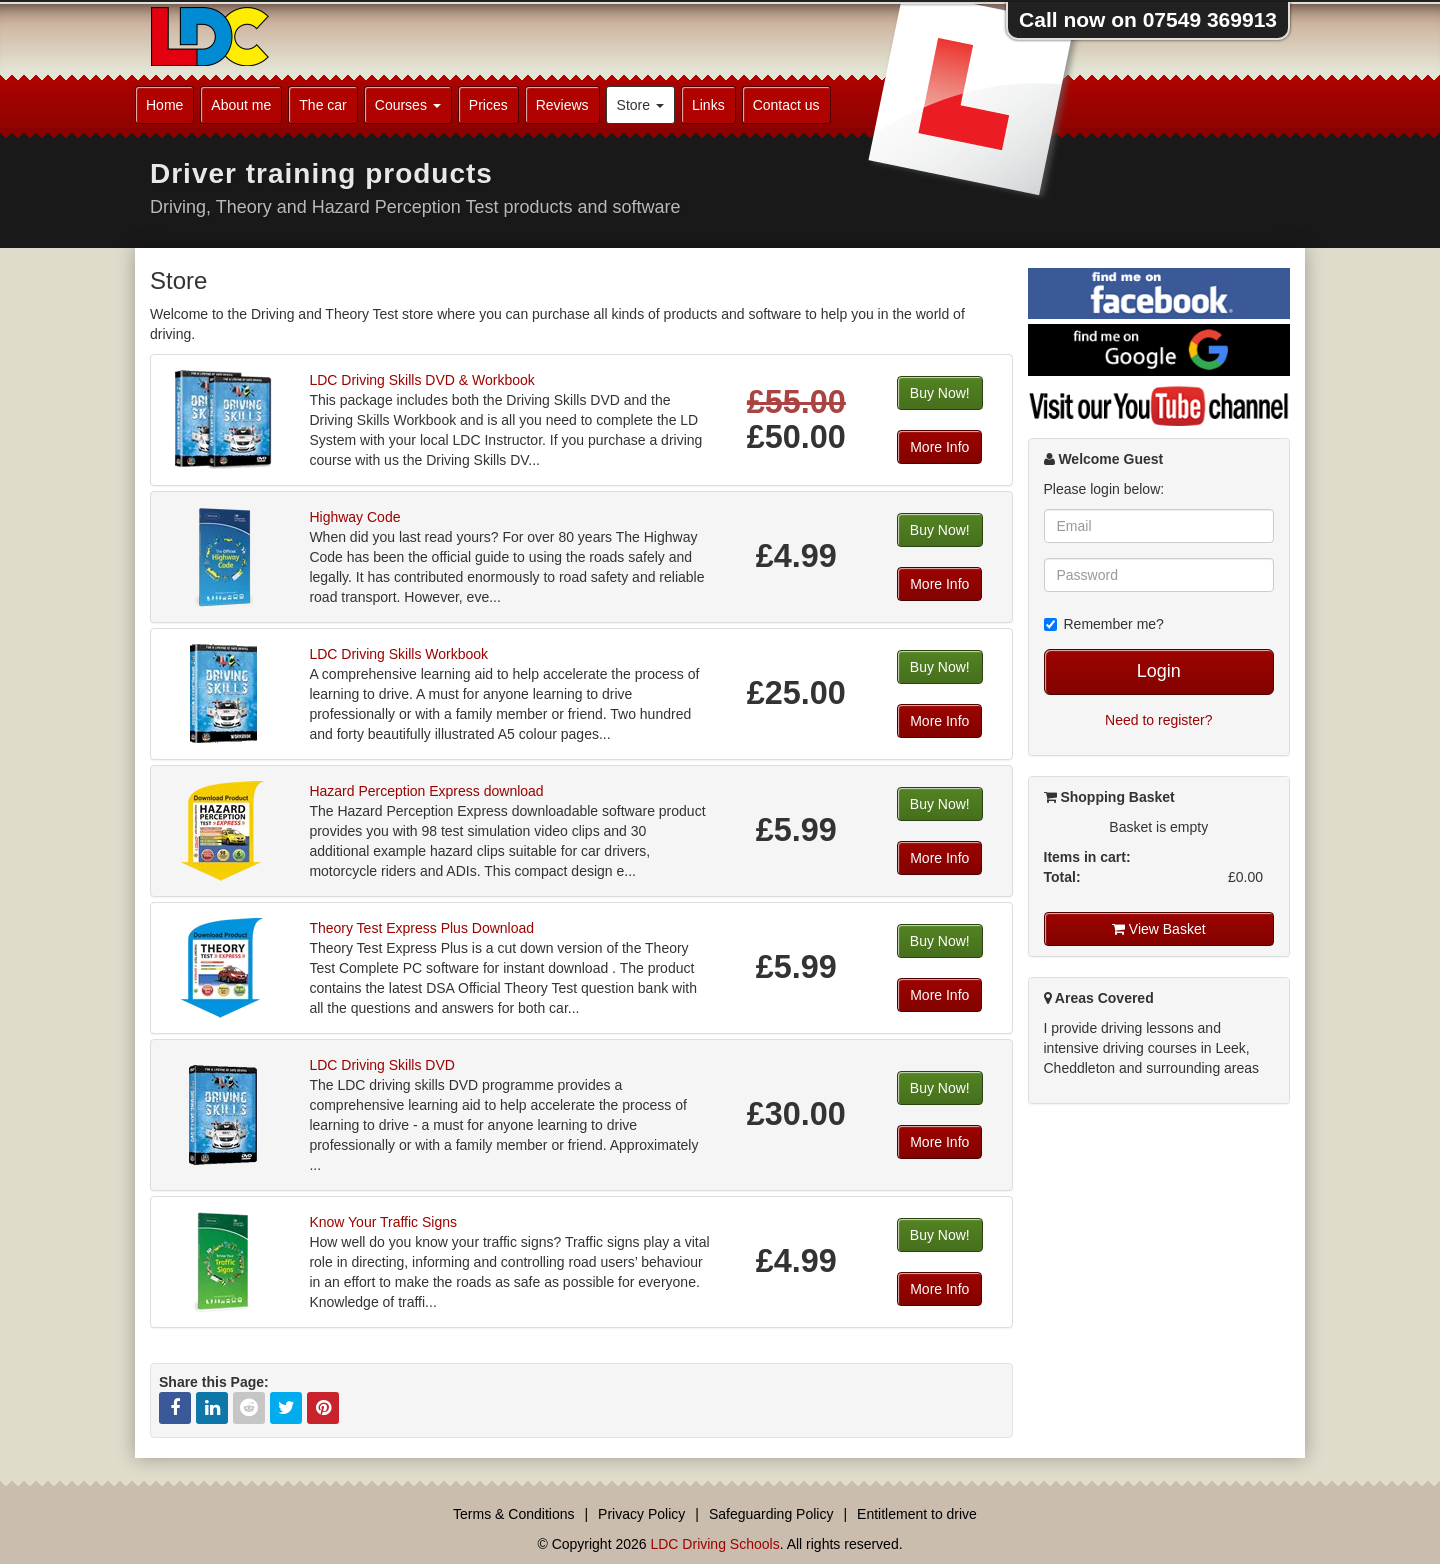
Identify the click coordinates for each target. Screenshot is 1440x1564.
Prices (488, 105)
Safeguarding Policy (771, 1514)
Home (164, 105)
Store (640, 105)
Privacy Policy (641, 1514)
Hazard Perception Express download (426, 791)
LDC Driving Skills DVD (381, 1065)
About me (241, 105)
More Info (939, 447)
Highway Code (354, 517)
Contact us (786, 105)
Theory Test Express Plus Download (421, 928)
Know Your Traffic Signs (383, 1222)
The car (322, 105)
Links (708, 105)
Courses (408, 105)
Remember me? (1104, 624)
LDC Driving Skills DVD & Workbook (421, 380)
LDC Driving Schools (714, 1544)
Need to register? (1158, 720)
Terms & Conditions (513, 1514)
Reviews (562, 105)
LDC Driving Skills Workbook (398, 654)
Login (1159, 671)
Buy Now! (940, 393)
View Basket (1159, 929)
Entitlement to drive (917, 1514)
